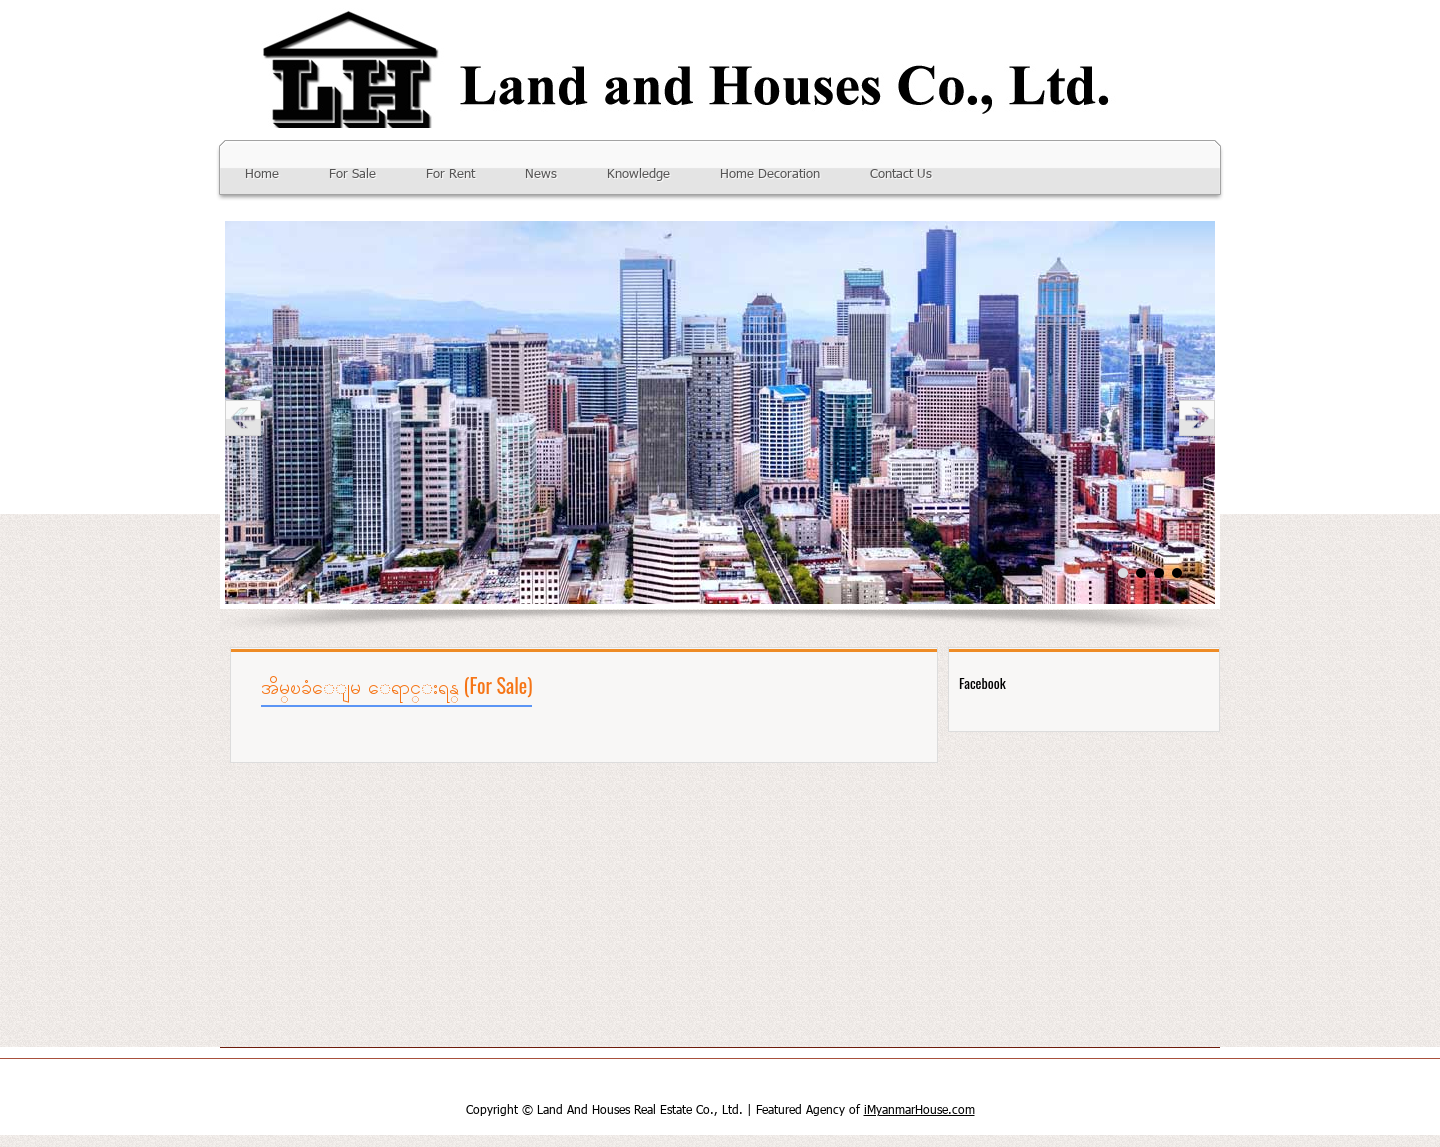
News (541, 174)
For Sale (352, 174)
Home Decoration (770, 174)
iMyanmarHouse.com (919, 1111)
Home (262, 174)
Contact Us (901, 174)
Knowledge (638, 174)
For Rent (450, 174)
